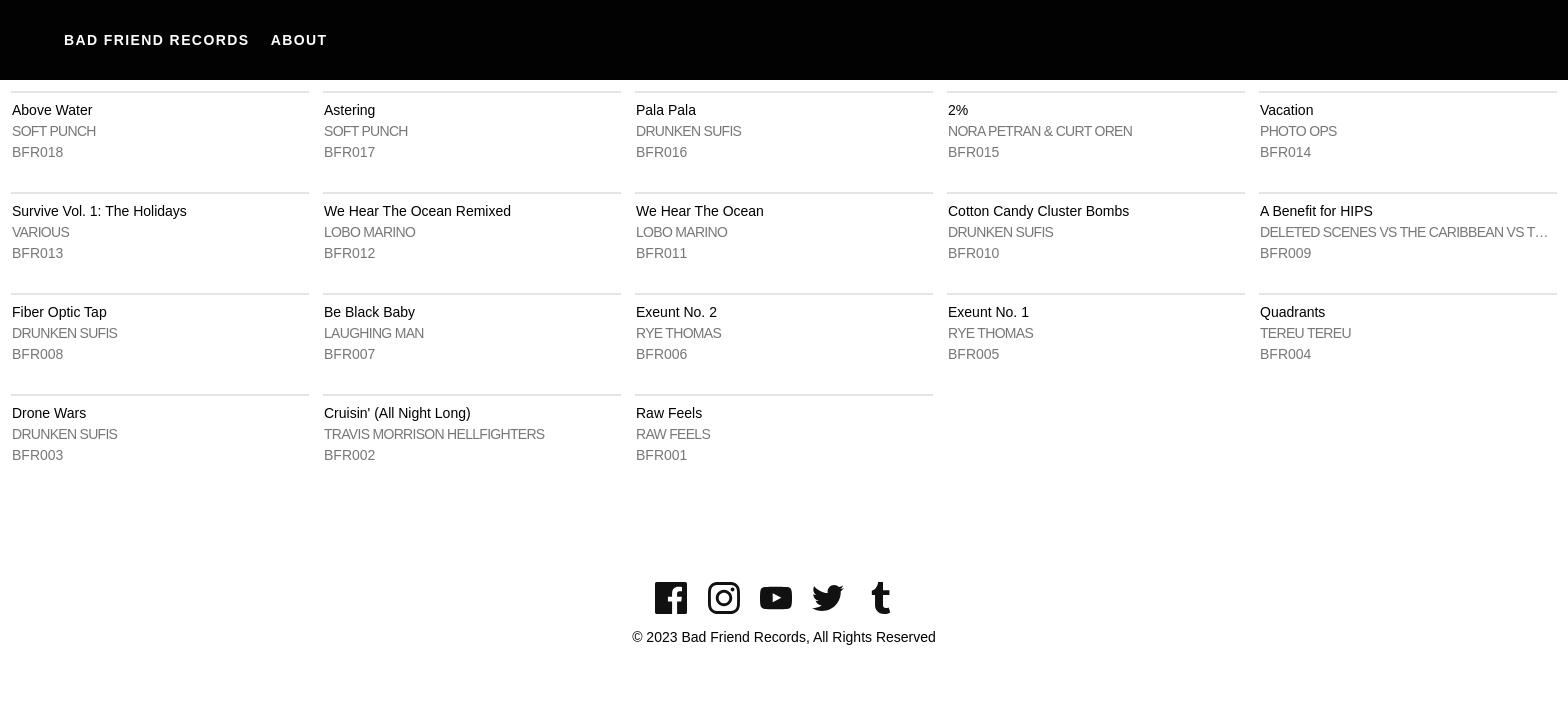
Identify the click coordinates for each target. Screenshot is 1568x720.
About (299, 40)
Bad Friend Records (156, 40)
